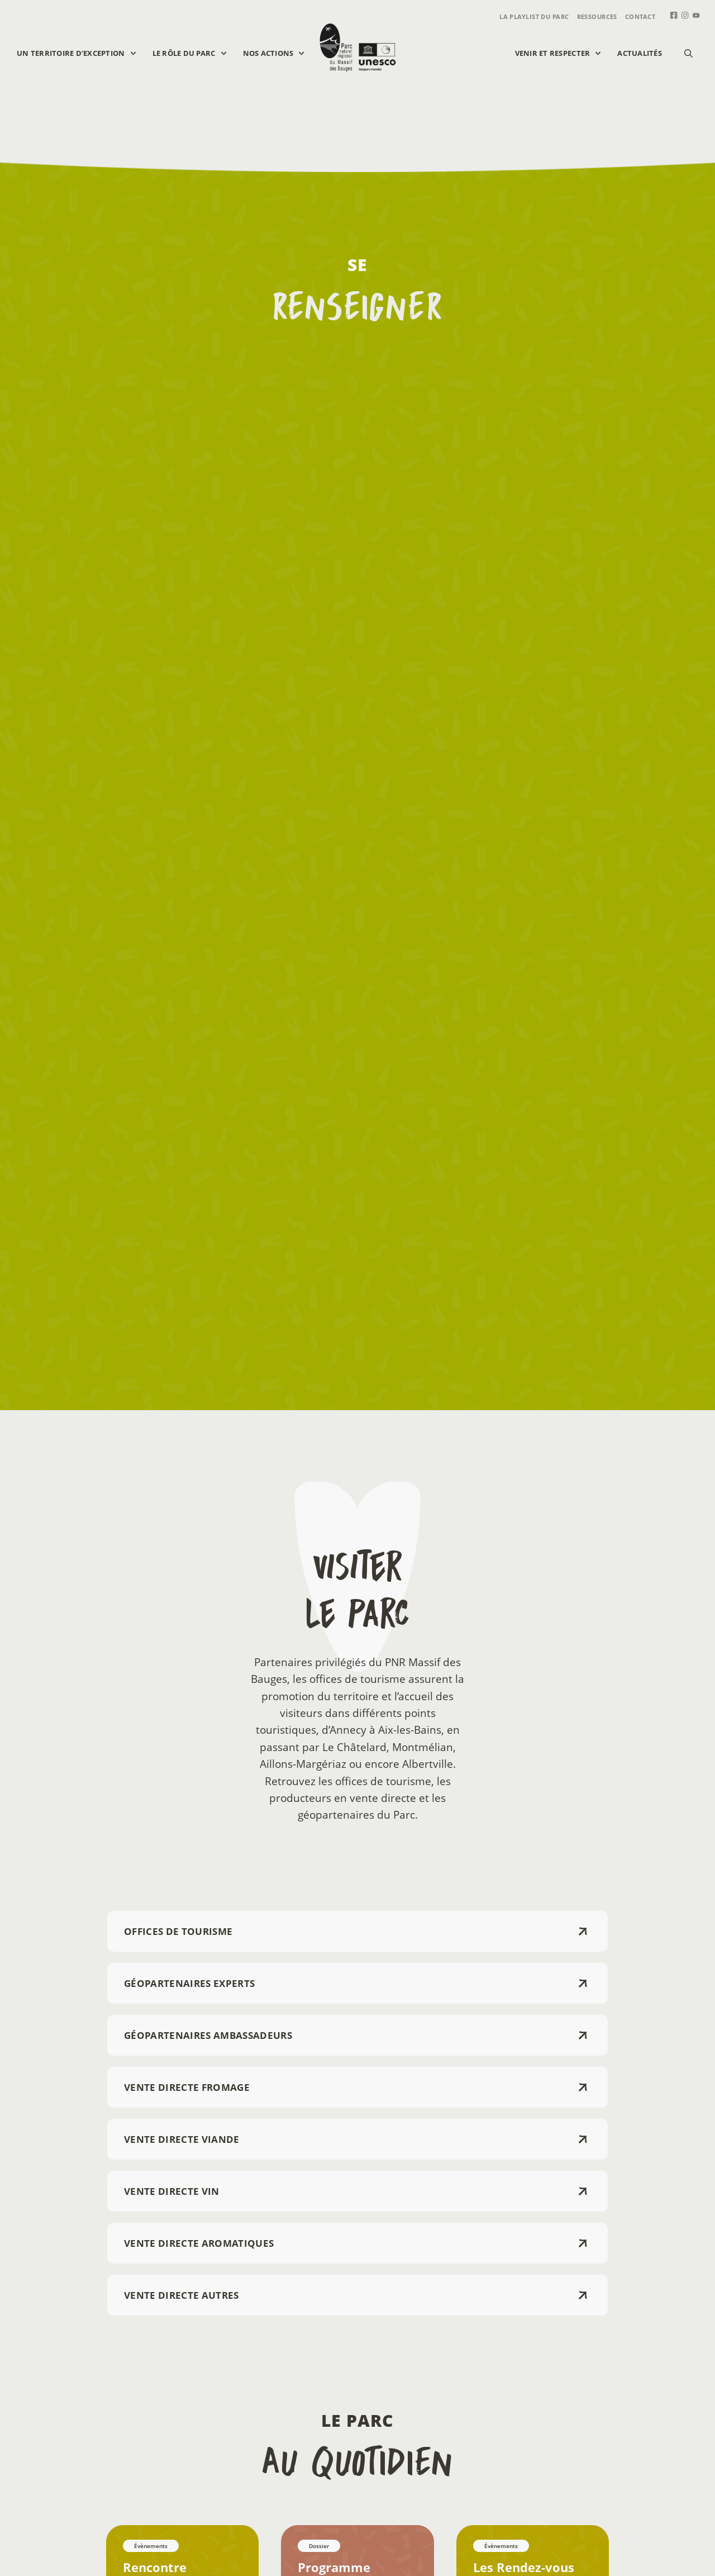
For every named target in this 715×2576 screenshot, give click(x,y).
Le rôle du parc (194, 53)
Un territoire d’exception (82, 53)
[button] (688, 53)
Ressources (597, 16)
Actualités (639, 53)
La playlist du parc (534, 16)
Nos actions (279, 53)
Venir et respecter (563, 53)
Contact (640, 16)
